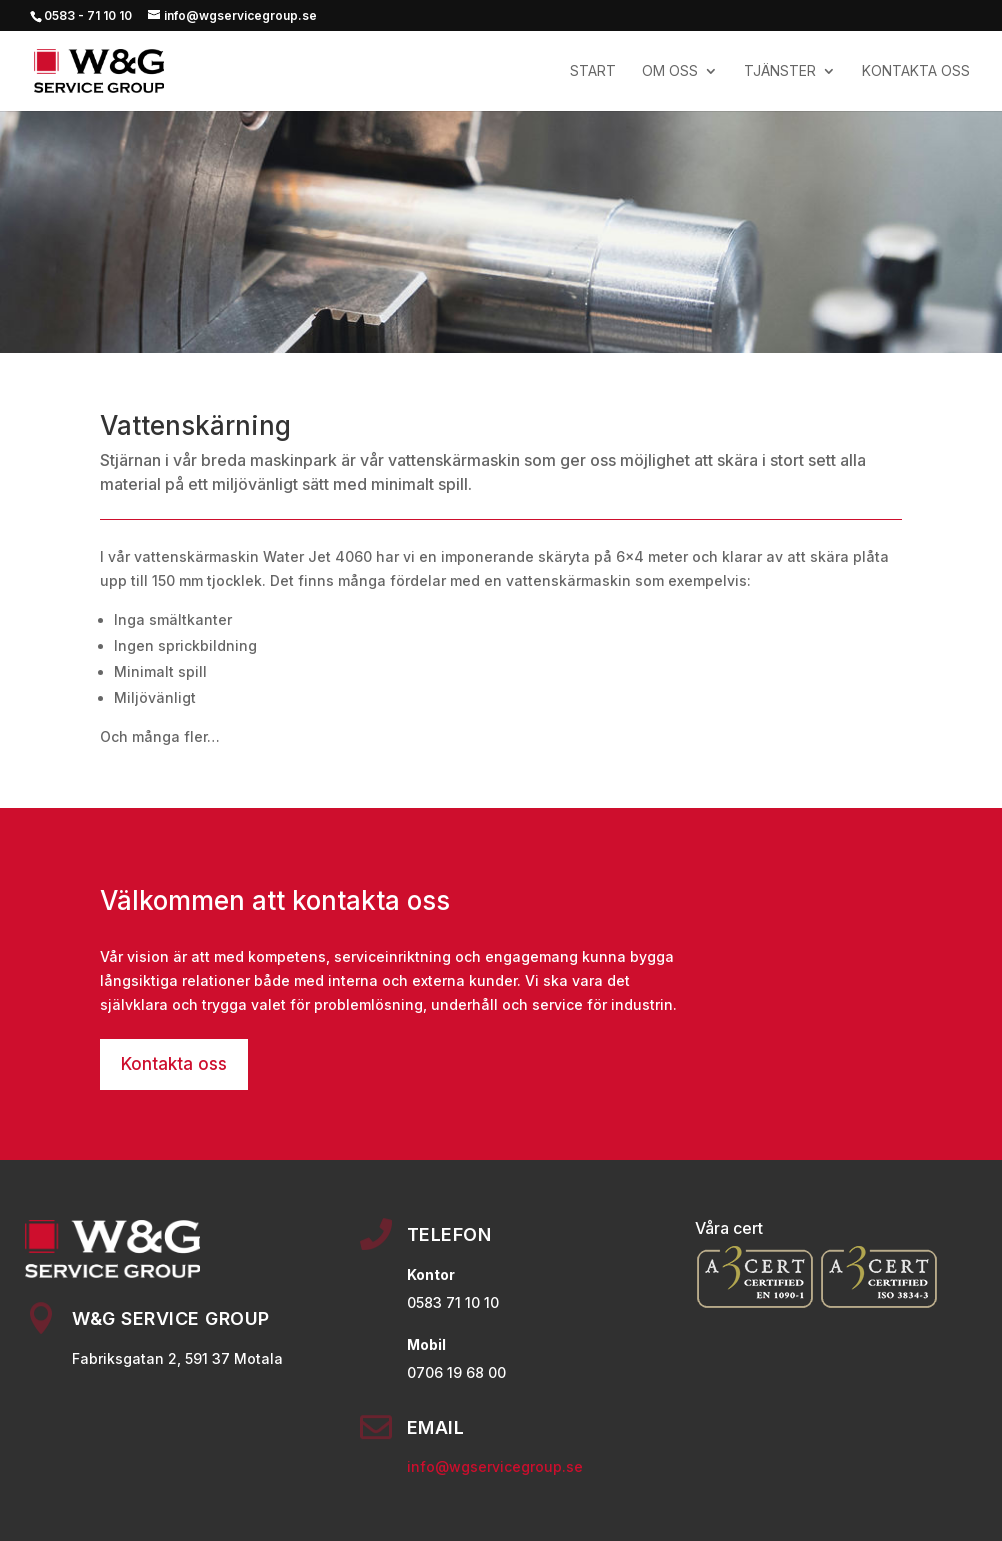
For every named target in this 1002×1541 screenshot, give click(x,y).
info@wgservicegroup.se (495, 1466)
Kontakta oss (174, 1064)
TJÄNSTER (780, 71)
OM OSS (670, 71)
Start (593, 71)
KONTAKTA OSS (916, 71)
